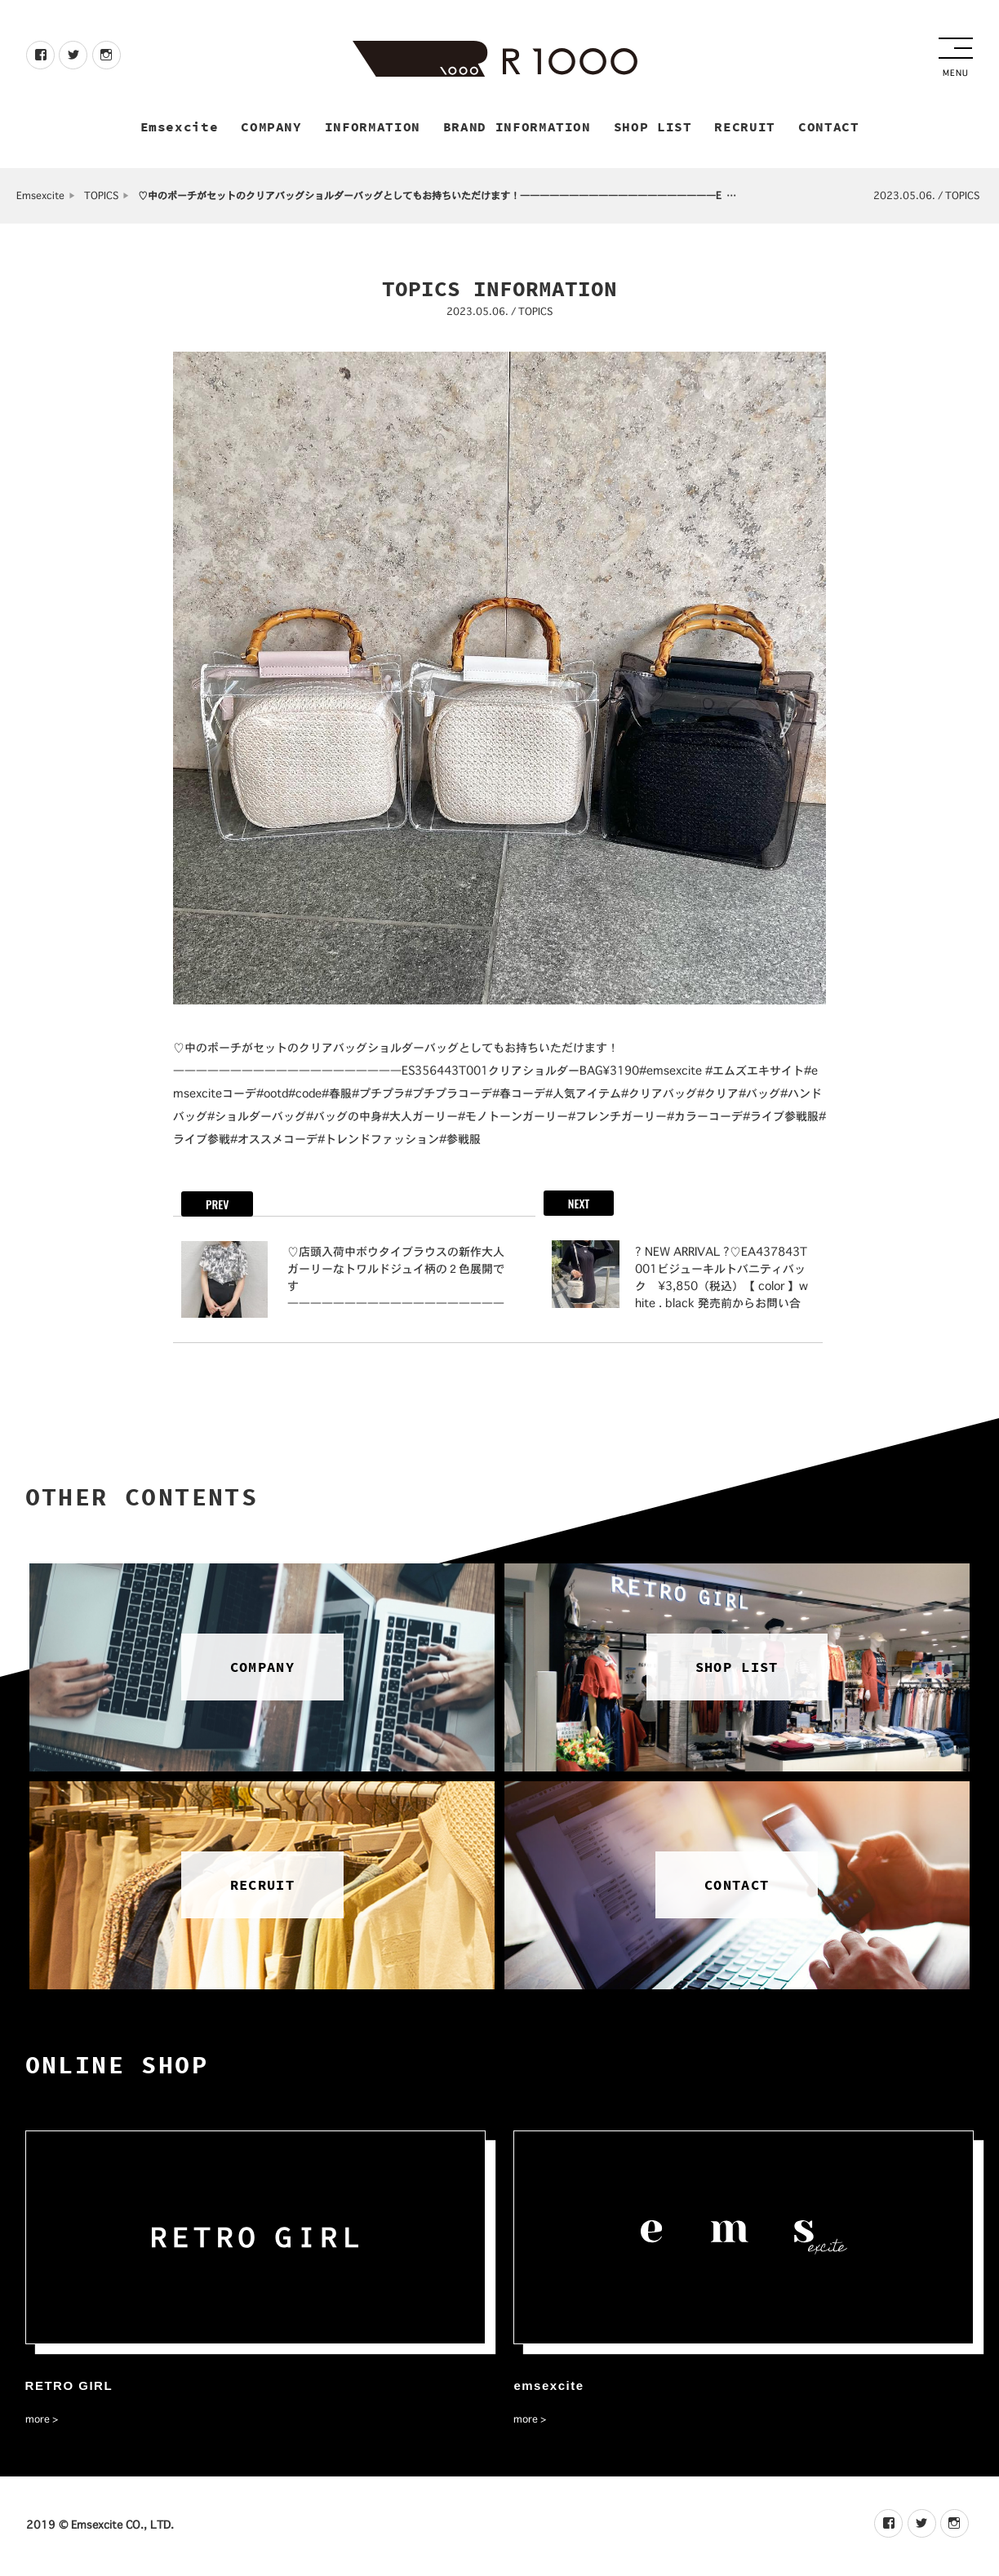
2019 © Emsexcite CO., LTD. (100, 2526)
